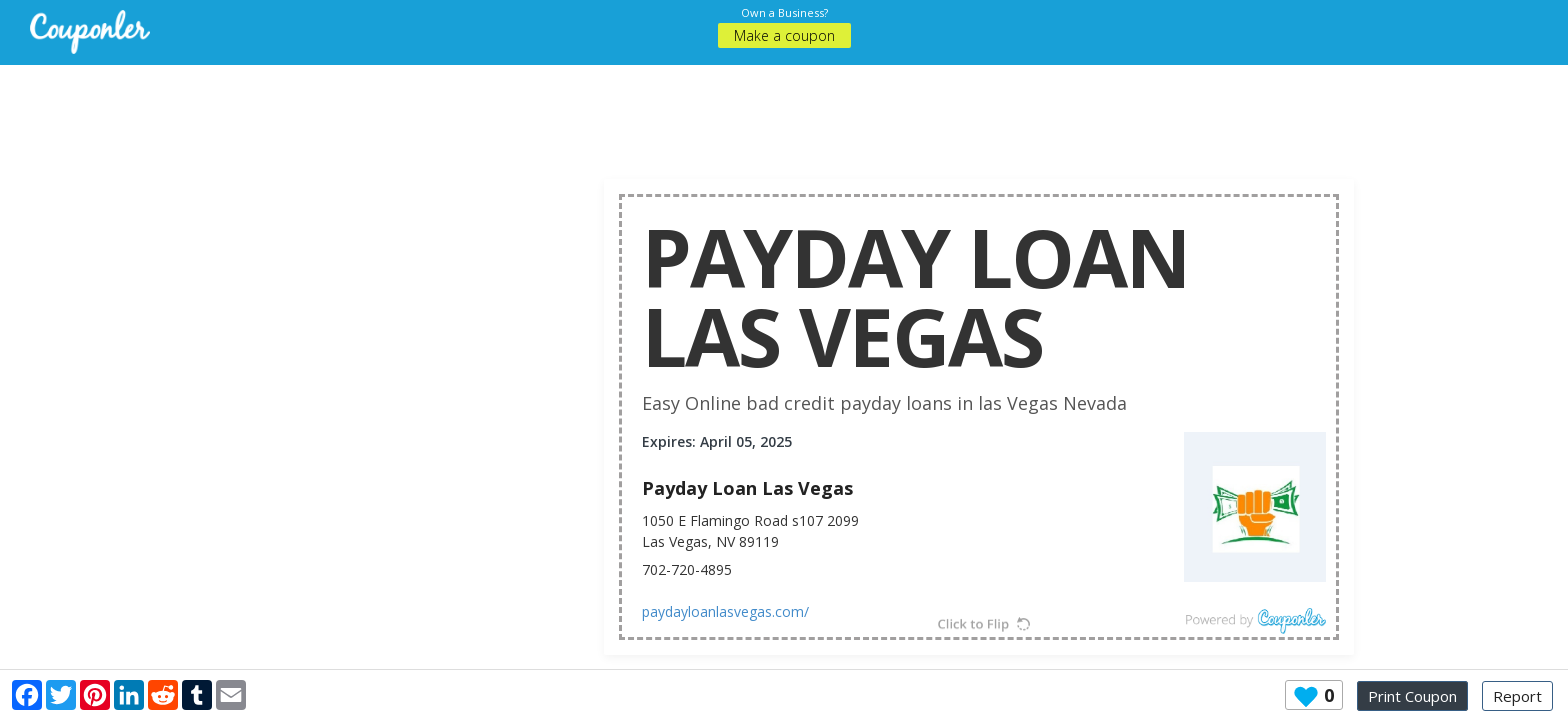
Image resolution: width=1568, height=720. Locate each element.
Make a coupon (784, 35)
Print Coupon (1412, 696)
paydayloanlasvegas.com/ (725, 611)
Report (1517, 696)
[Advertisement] (784, 110)
